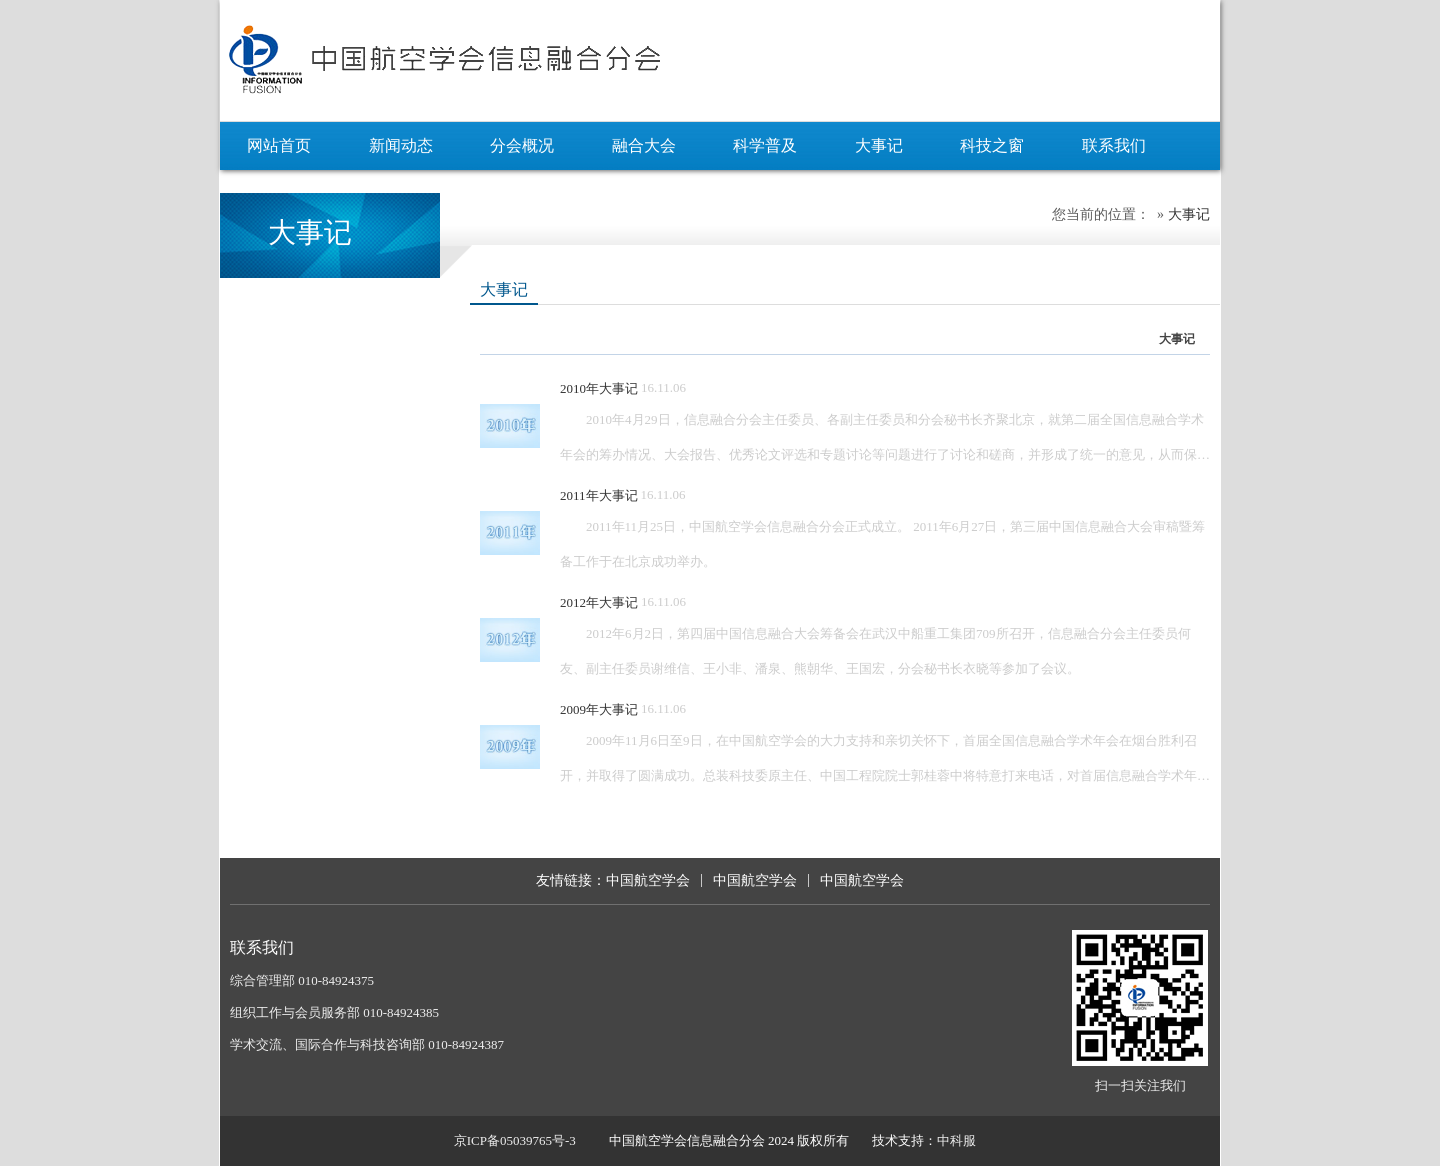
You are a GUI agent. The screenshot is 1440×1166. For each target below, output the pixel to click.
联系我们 (1114, 145)
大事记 (879, 145)
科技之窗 (992, 145)
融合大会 (644, 145)
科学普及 (765, 145)
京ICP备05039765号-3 (515, 1140)
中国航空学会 (648, 880)
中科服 (956, 1140)
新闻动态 (401, 145)
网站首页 (279, 145)
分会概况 (522, 145)
